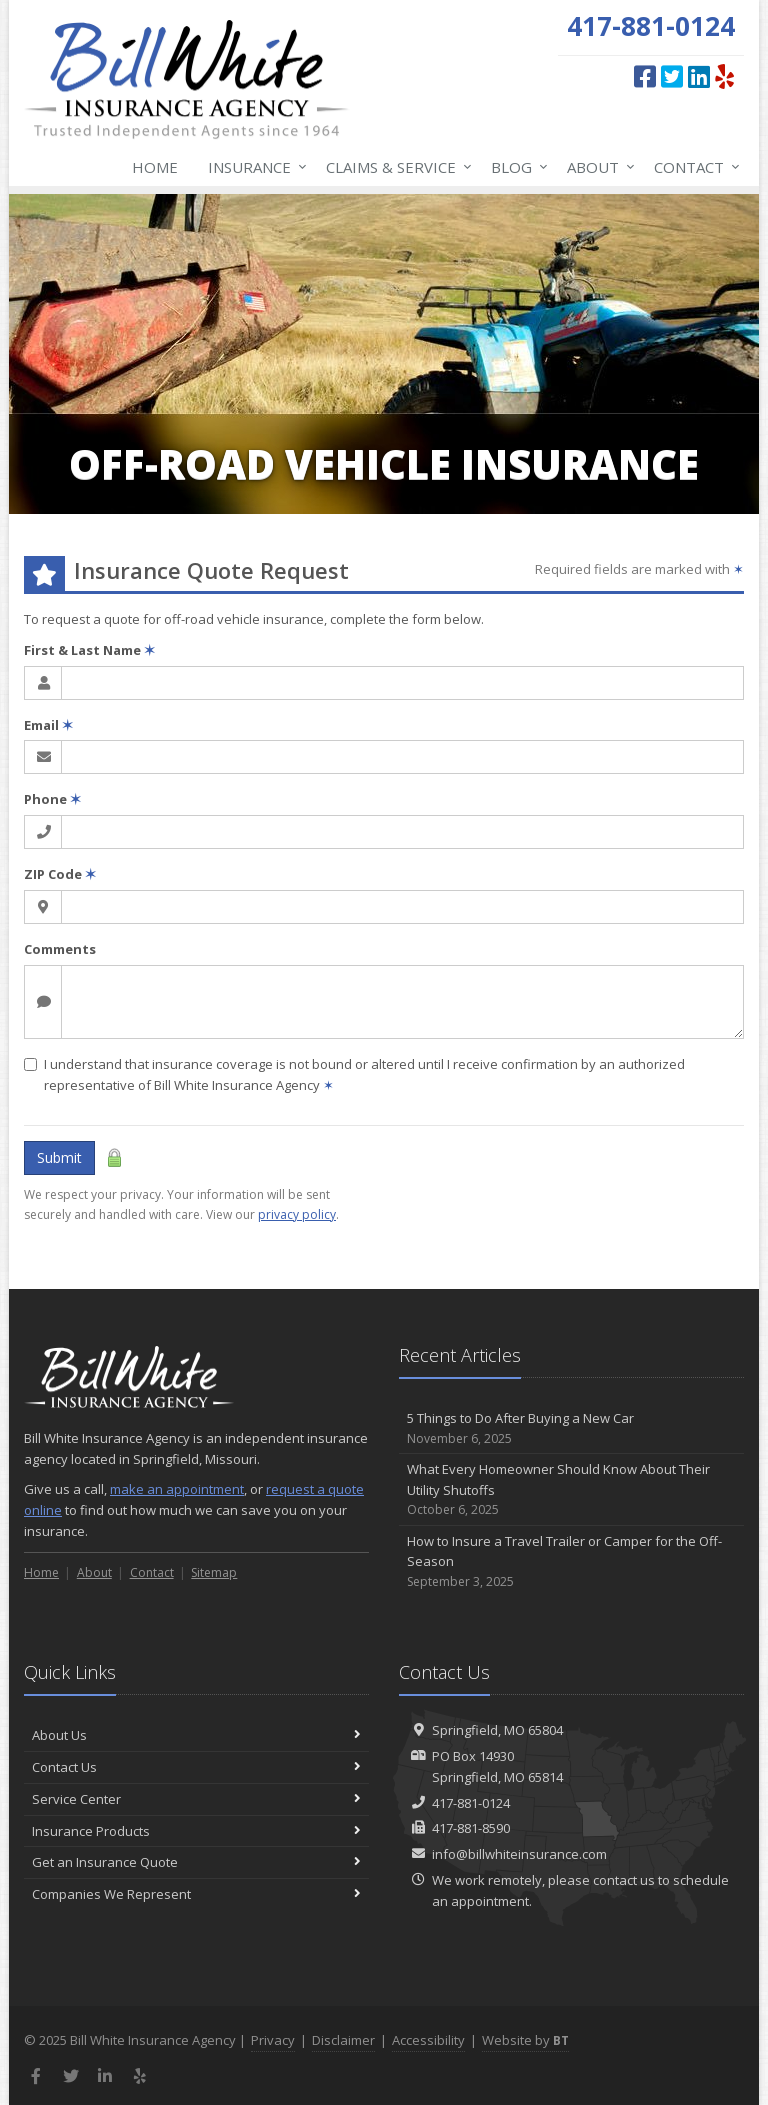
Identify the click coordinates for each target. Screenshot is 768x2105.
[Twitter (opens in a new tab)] (672, 76)
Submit (59, 1157)
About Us (196, 1735)
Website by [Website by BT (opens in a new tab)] (525, 2040)
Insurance (253, 167)
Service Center (196, 1799)
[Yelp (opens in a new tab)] (724, 76)
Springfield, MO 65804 (497, 1730)
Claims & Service (395, 167)
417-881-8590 (471, 1828)
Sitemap (214, 1572)
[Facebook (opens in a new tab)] (645, 76)
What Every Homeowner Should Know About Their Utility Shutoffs (571, 1490)
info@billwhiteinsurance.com (519, 1854)
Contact (693, 167)
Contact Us (196, 1767)
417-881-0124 (471, 1803)
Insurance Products (196, 1831)
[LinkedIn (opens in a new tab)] (699, 76)
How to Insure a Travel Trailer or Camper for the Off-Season (571, 1562)
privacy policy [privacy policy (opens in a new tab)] (297, 1214)
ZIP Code (60, 874)
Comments (60, 949)
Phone (52, 799)
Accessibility (428, 2040)
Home (155, 167)
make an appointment (177, 1489)
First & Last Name (89, 650)
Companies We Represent (196, 1894)
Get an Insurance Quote (196, 1862)
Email (48, 725)
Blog (515, 167)
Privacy (273, 2040)
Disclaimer (343, 2040)
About (597, 167)
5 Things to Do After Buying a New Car (571, 1428)
